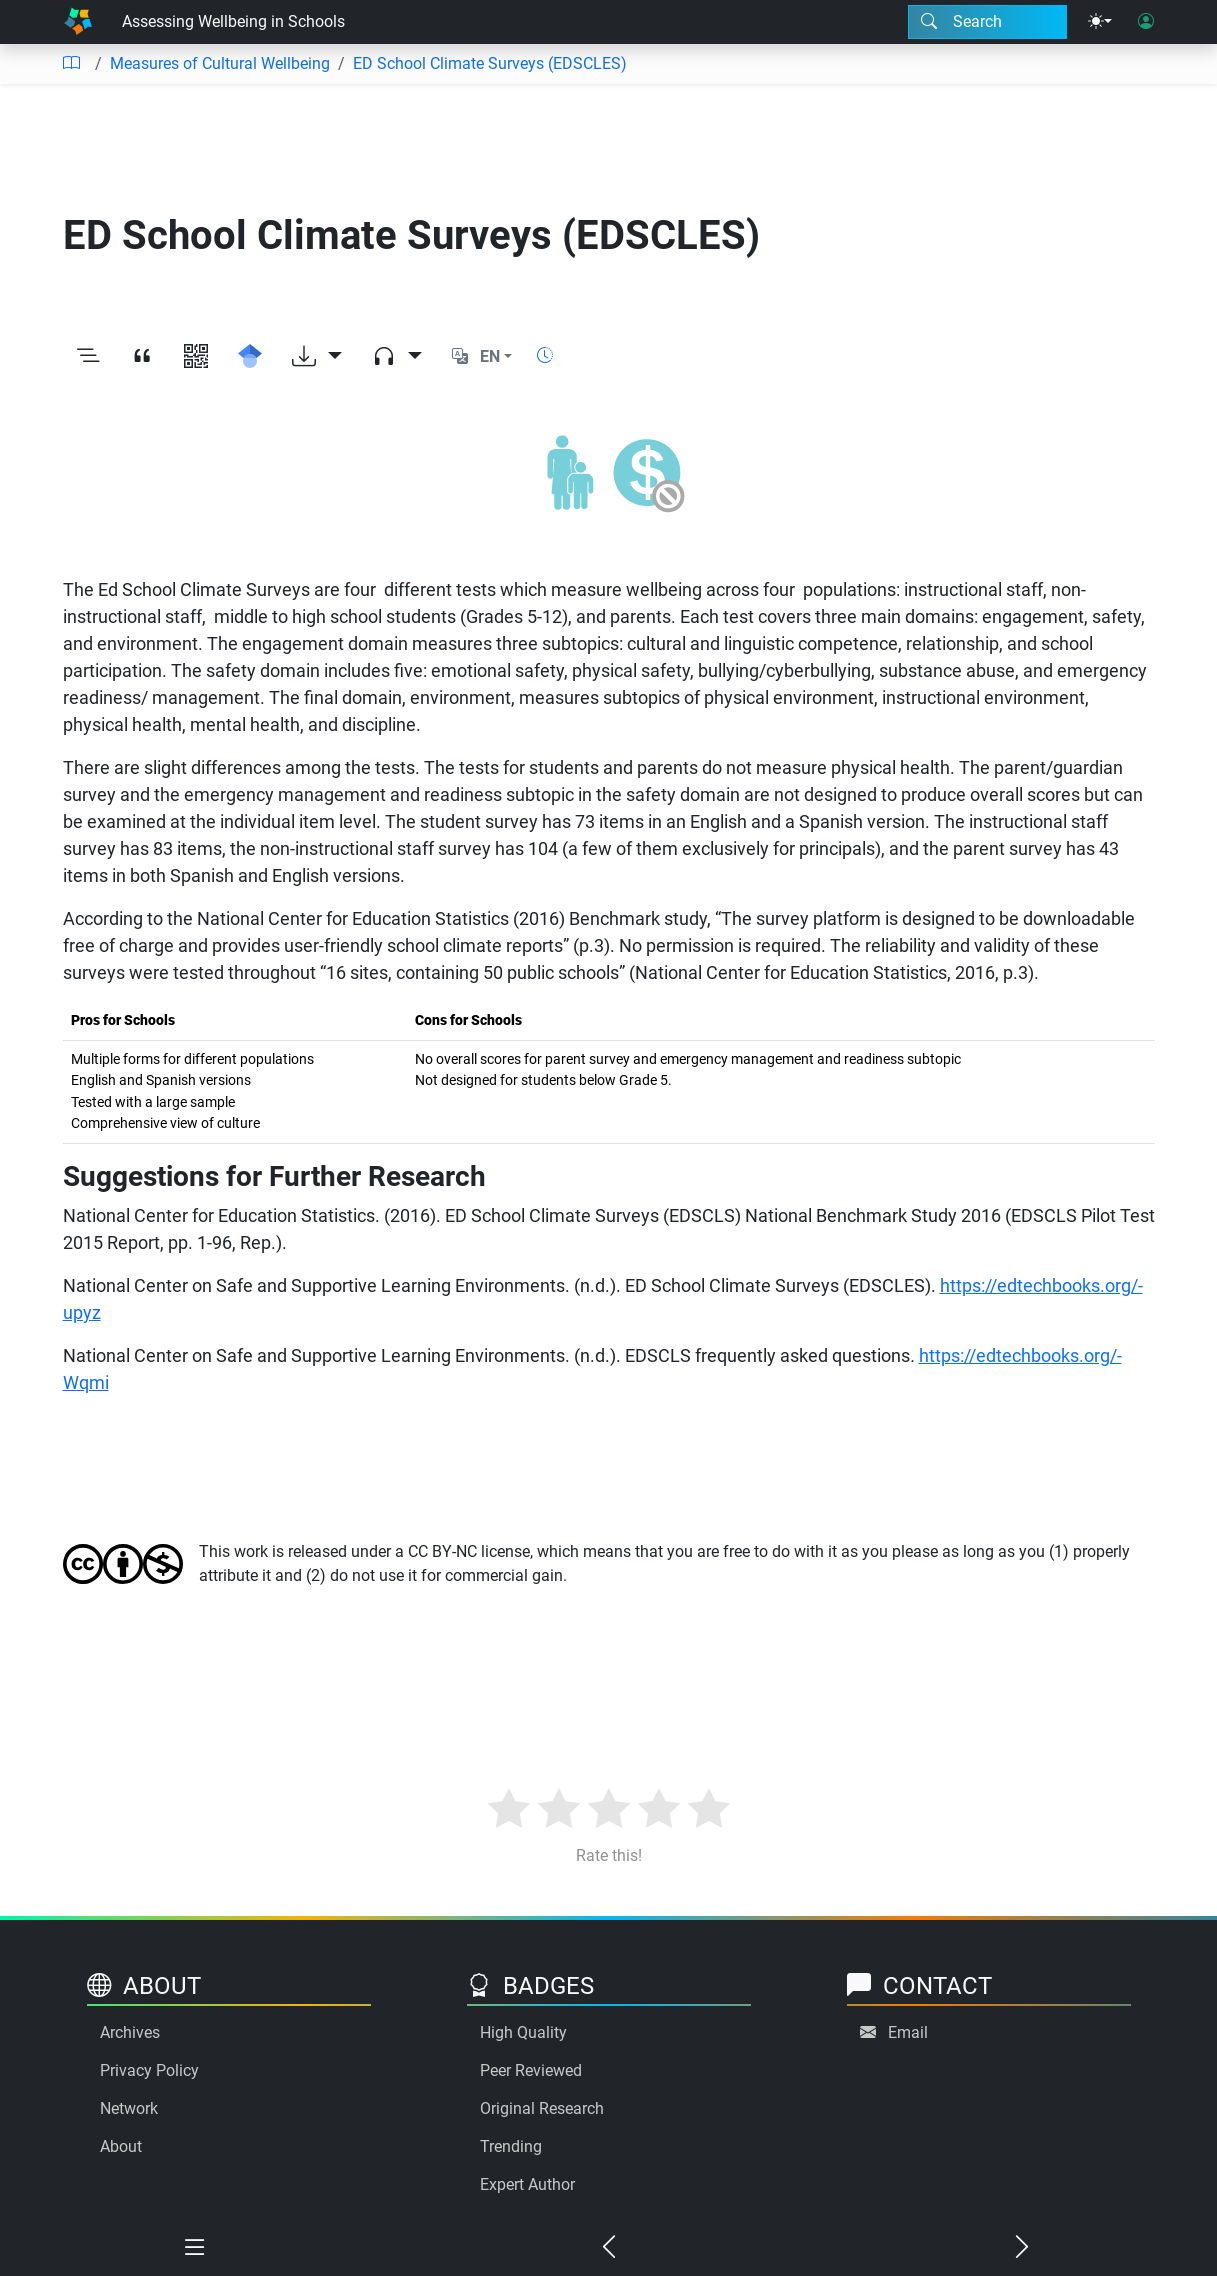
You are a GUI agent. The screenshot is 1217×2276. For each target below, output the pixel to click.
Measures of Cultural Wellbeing (220, 63)
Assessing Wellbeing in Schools (233, 21)
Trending (511, 2146)
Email (908, 2032)
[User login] (1146, 22)
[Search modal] (987, 22)
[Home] (78, 22)
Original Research (542, 2108)
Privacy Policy (149, 2070)
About (121, 2146)
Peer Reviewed (531, 2070)
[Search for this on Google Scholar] (250, 357)
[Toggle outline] (88, 357)
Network (129, 2108)
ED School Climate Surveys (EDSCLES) (490, 63)
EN (490, 356)
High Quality (523, 2032)
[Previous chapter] (609, 2248)
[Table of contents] (71, 64)
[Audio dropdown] (397, 357)
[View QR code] (196, 357)
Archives (130, 2032)
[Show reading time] (545, 355)
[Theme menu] (1100, 22)
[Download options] (317, 357)
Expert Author (527, 2184)
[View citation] (142, 357)
